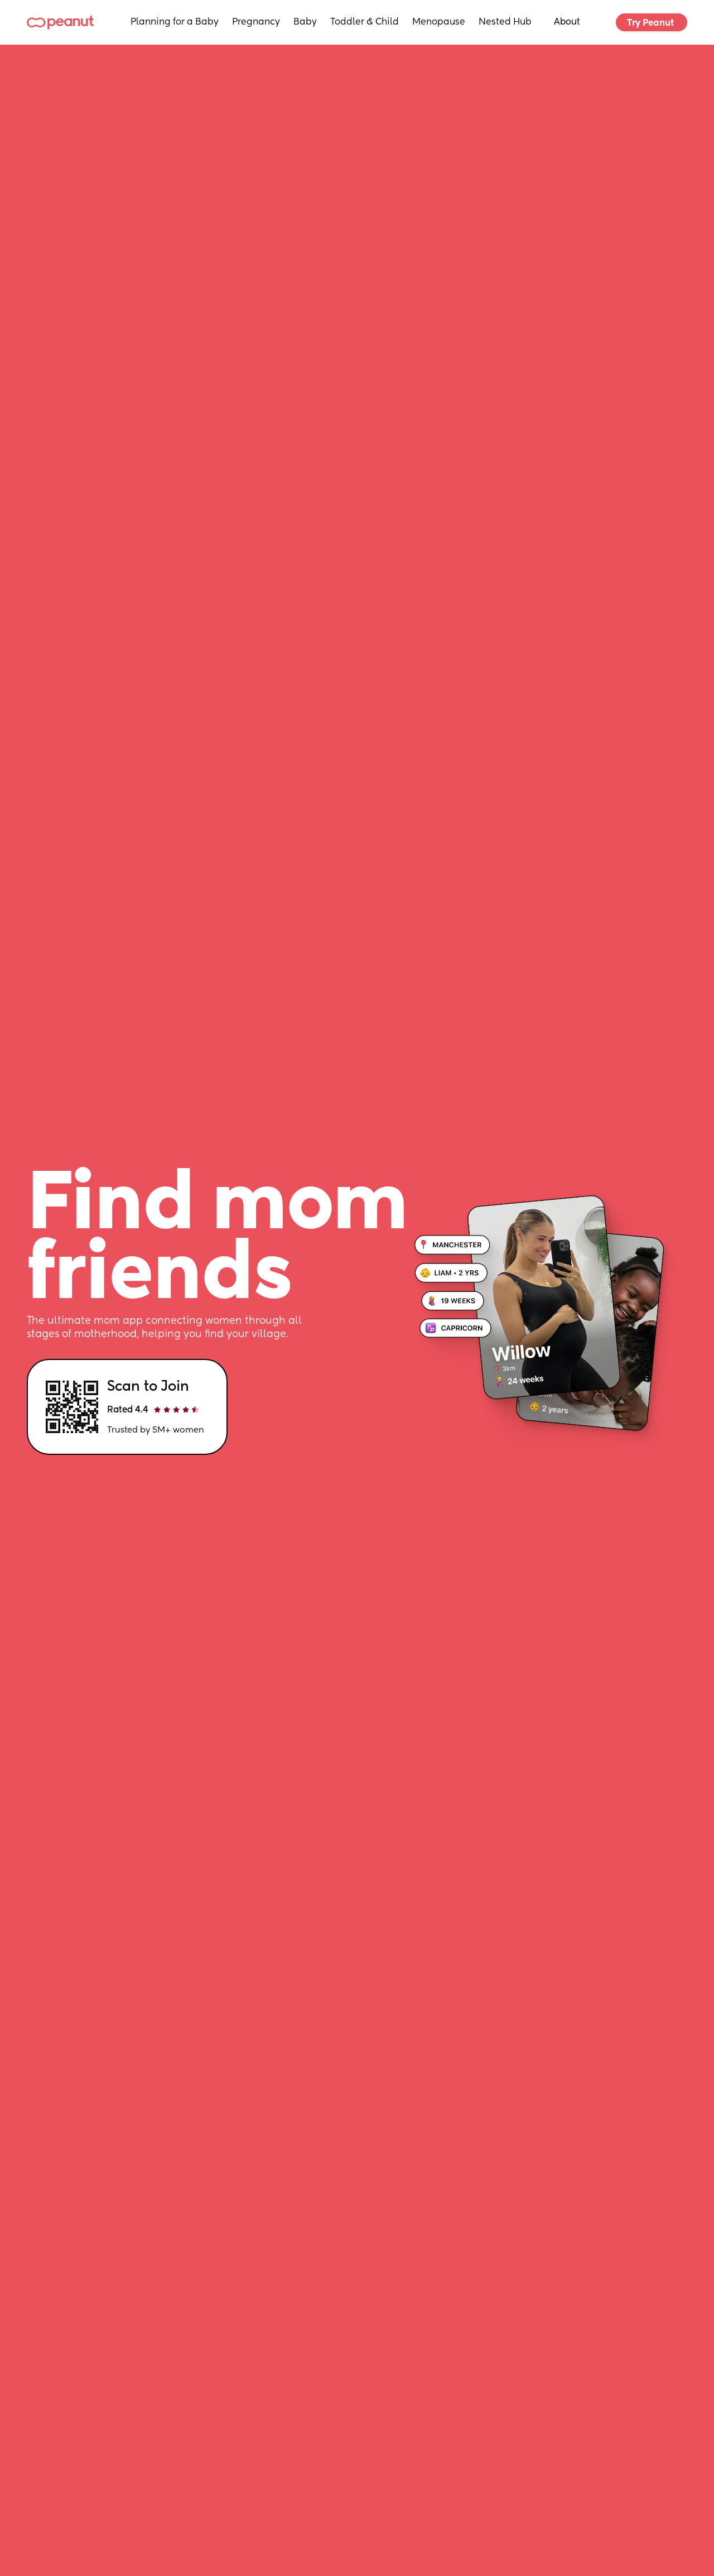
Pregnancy (256, 22)
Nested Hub (505, 22)
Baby (305, 22)
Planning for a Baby (175, 22)
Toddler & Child (364, 22)
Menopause (438, 22)
